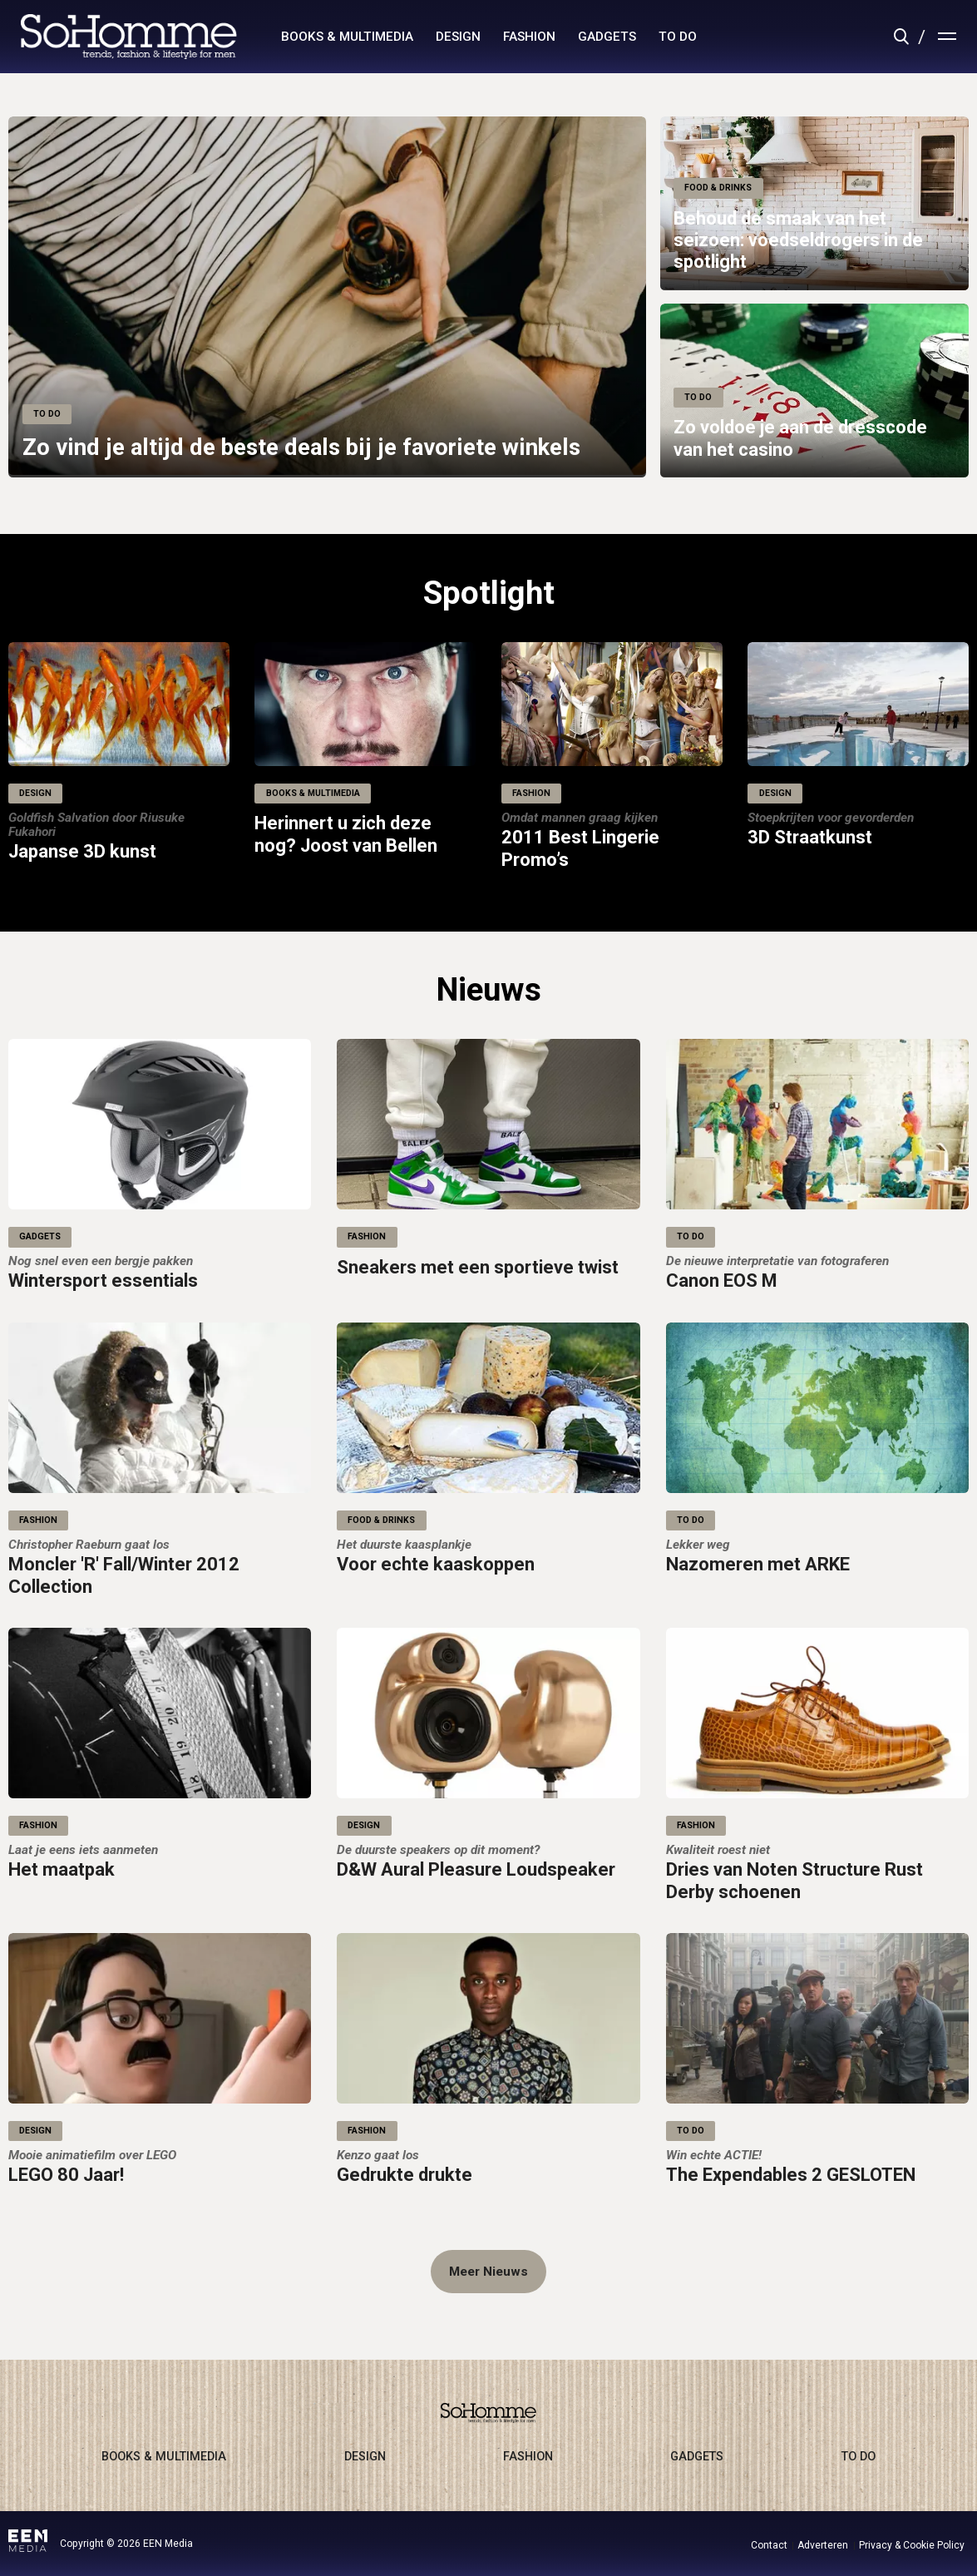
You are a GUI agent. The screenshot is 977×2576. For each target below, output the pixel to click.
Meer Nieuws (488, 2271)
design (458, 36)
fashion (529, 36)
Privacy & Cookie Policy (912, 2545)
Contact (769, 2545)
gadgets (607, 36)
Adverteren (822, 2545)
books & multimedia (347, 36)
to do (678, 36)
